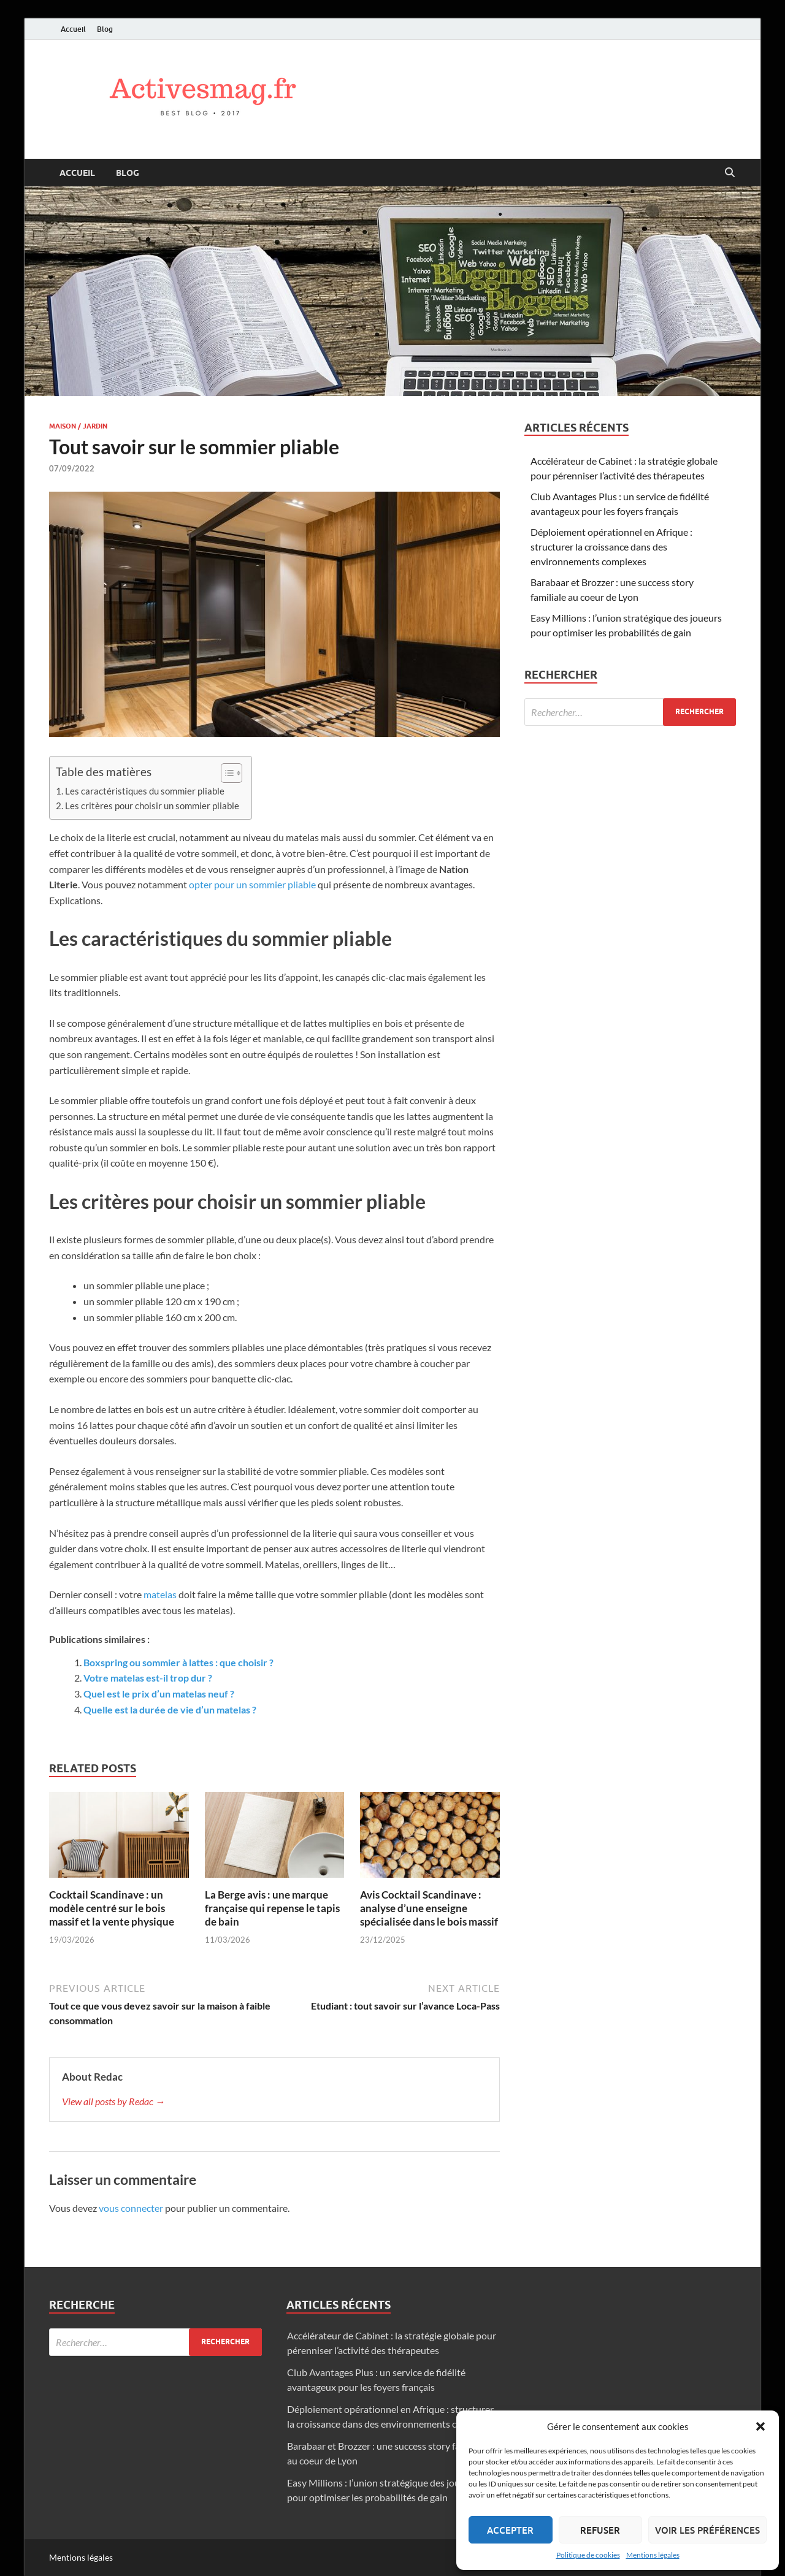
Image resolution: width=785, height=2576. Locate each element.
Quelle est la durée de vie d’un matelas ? (169, 1709)
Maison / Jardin (78, 426)
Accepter (510, 2530)
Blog (105, 29)
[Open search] (730, 173)
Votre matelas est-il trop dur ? (147, 1677)
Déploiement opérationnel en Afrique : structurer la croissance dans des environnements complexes (611, 546)
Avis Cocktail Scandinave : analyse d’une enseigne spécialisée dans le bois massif (429, 1908)
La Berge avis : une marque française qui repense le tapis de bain (272, 1908)
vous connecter (131, 2208)
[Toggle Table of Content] (225, 773)
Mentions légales (653, 2554)
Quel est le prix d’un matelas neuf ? (158, 1693)
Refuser (600, 2530)
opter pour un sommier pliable (252, 884)
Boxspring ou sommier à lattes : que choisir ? (178, 1662)
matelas (160, 1594)
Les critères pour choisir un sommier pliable (152, 805)
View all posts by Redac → (113, 2101)
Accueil (73, 29)
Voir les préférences (707, 2530)
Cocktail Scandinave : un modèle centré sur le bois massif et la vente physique (111, 1908)
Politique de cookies (588, 2554)
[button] (760, 2426)
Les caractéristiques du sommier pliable (144, 790)
